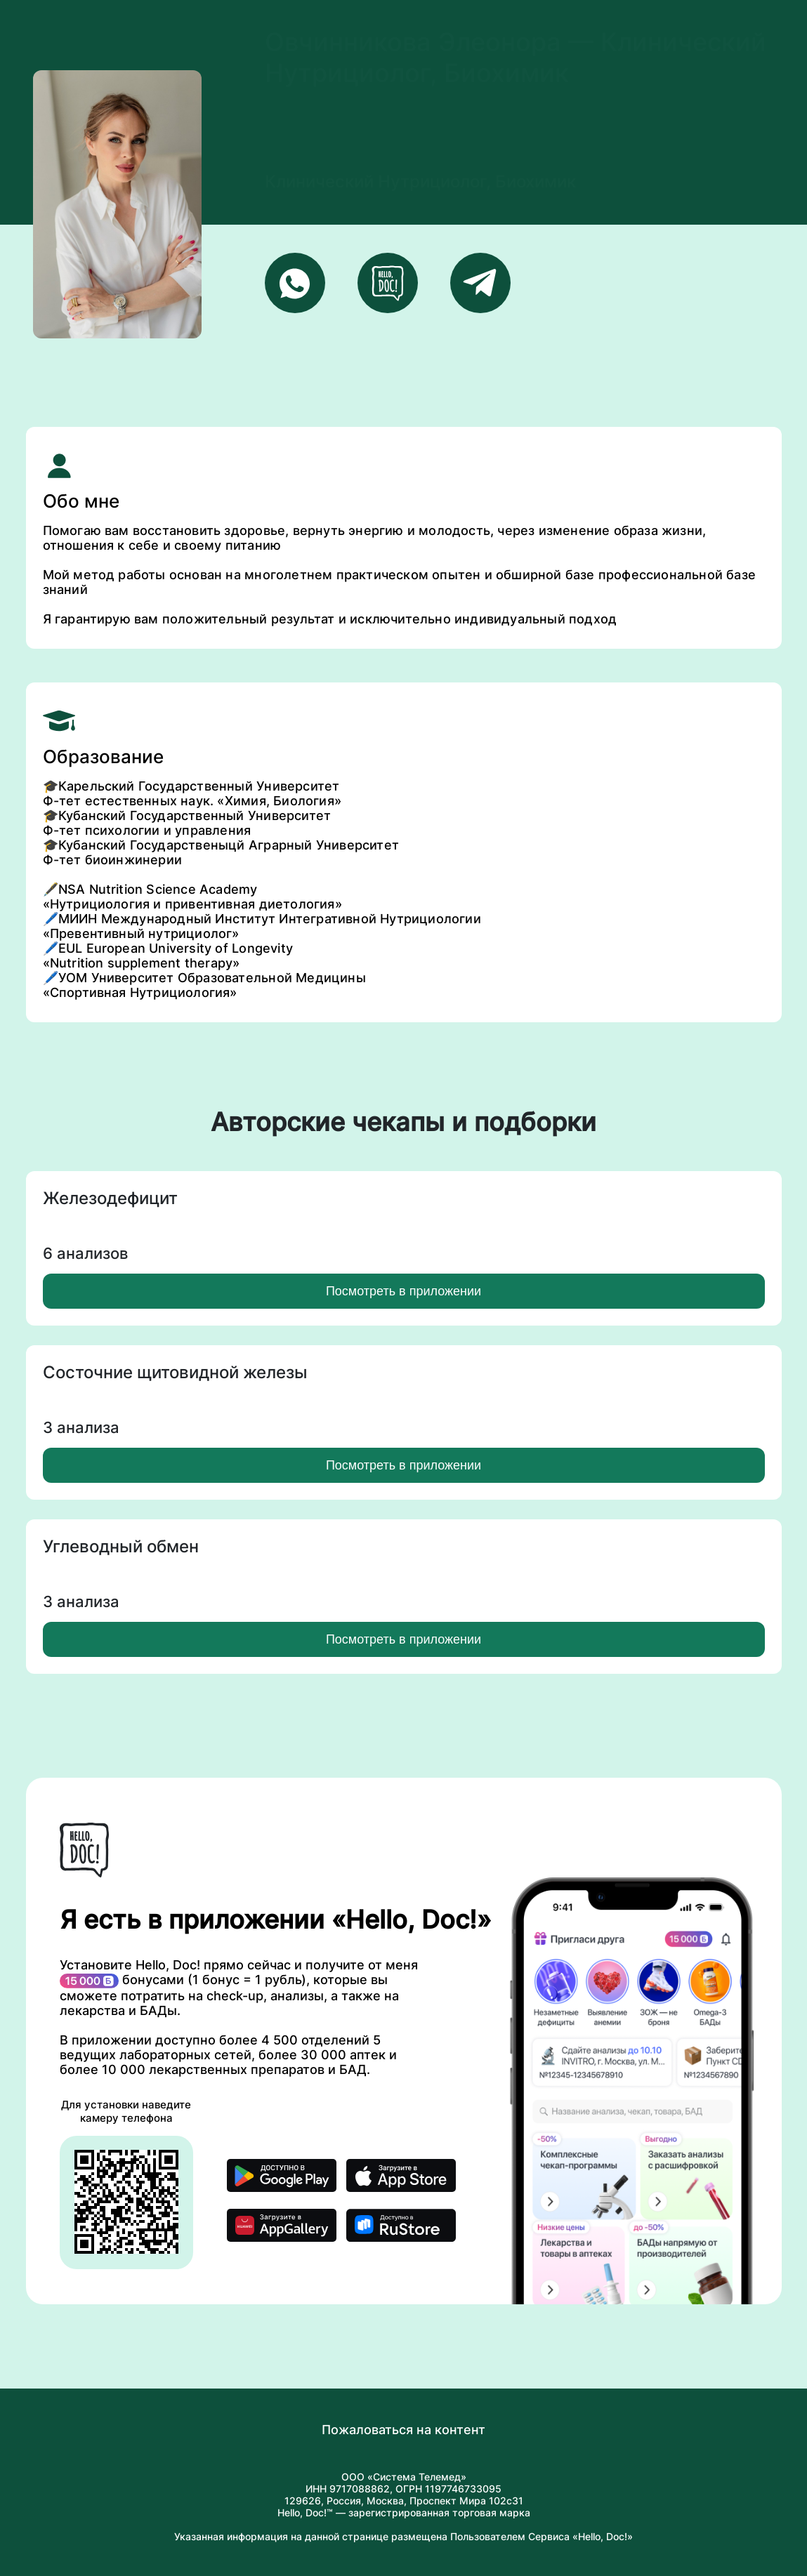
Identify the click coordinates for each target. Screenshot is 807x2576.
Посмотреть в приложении (403, 1291)
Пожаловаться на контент (403, 2429)
